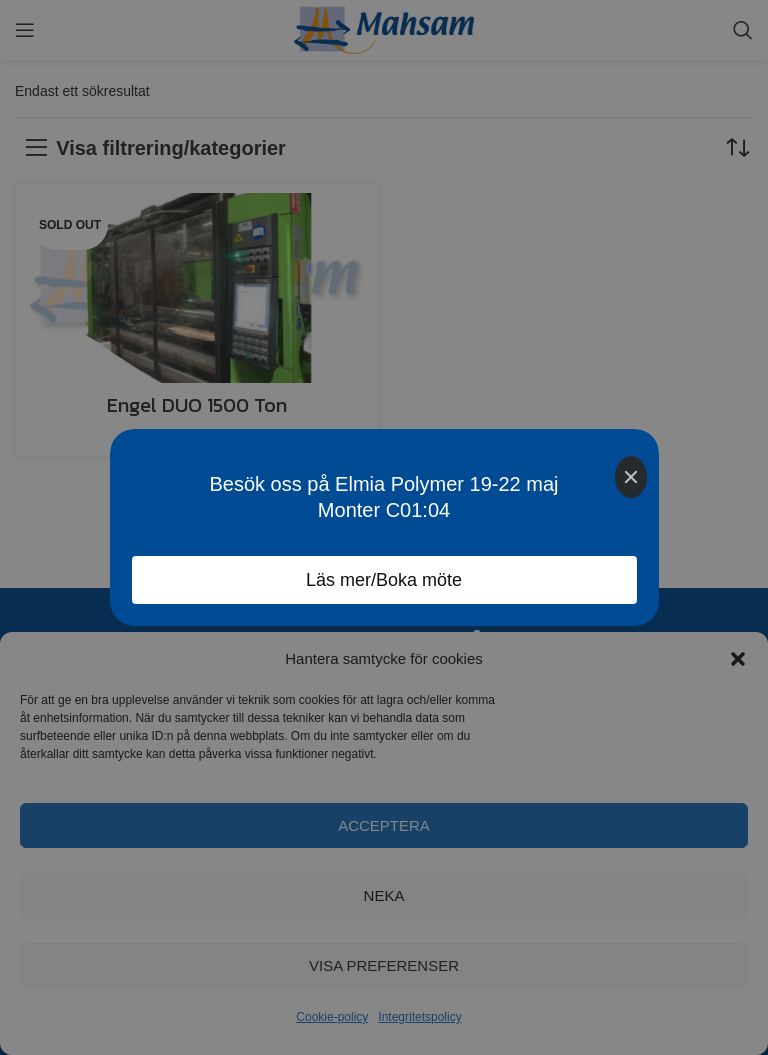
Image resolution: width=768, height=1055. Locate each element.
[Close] (631, 477)
